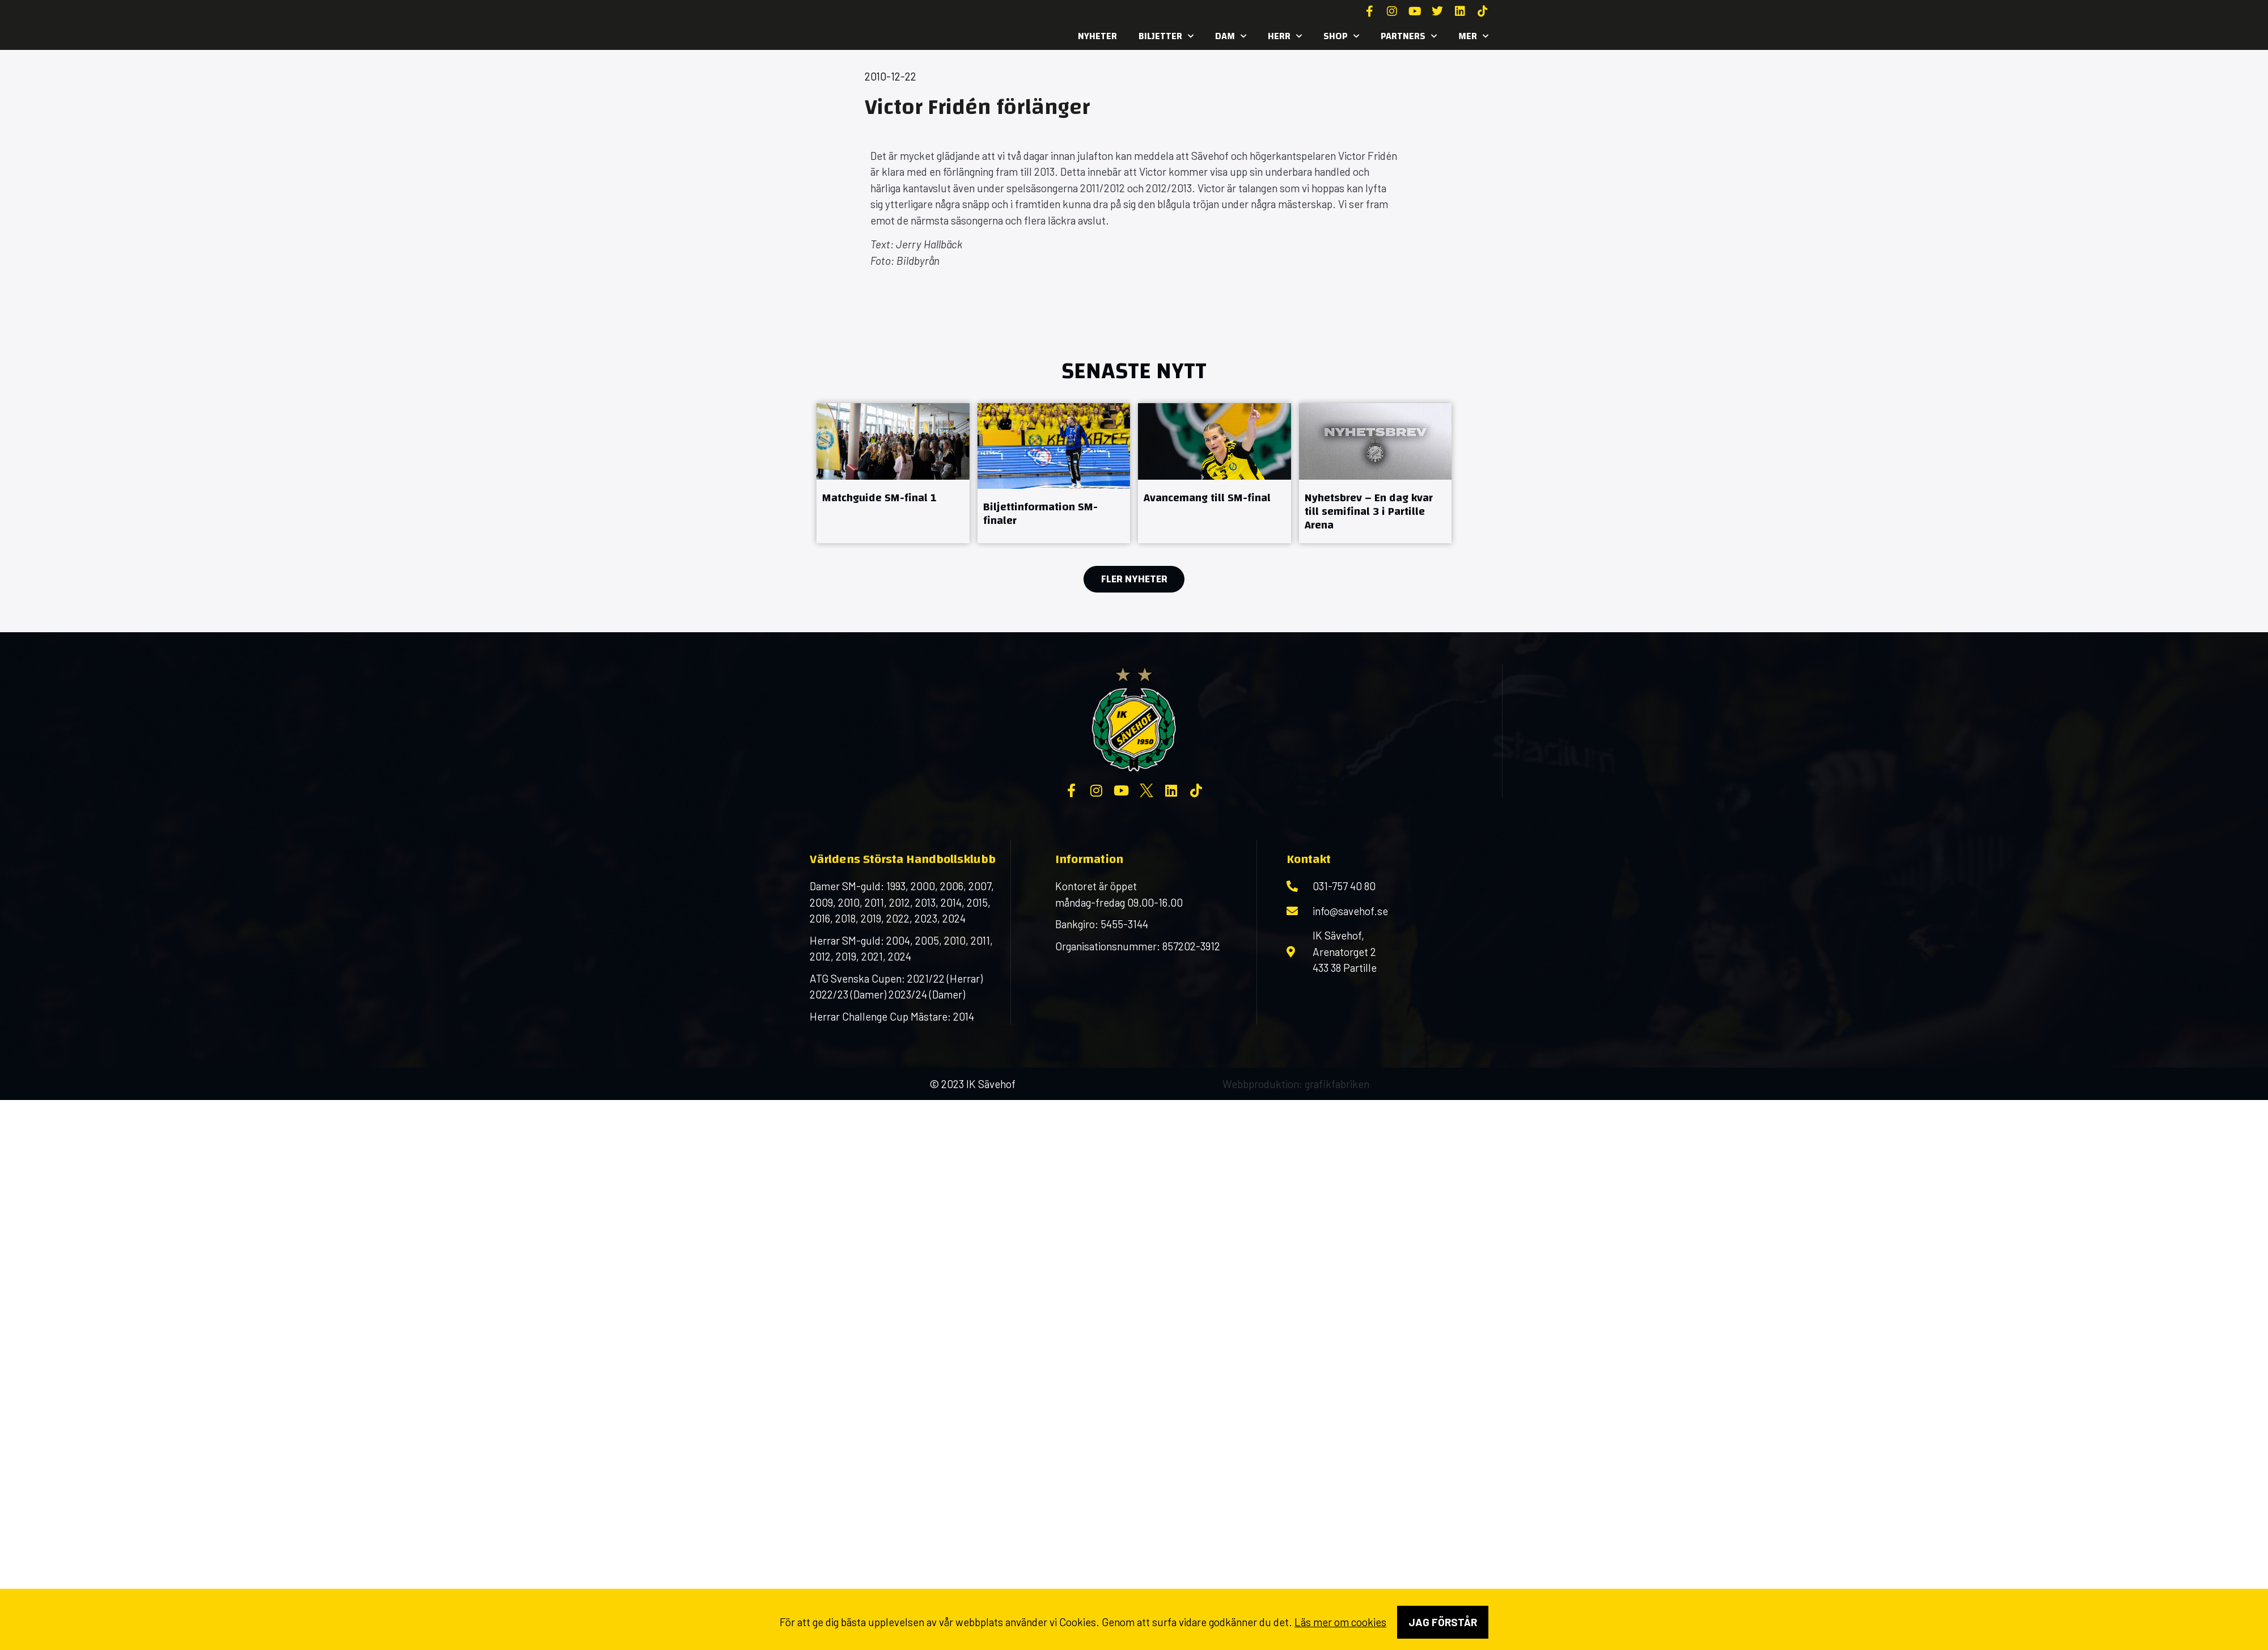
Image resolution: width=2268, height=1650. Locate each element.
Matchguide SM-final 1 (879, 497)
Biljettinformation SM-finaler (1040, 513)
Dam (1230, 36)
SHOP (1341, 36)
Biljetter (1166, 36)
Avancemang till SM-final (1207, 497)
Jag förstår (1442, 1621)
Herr (1285, 36)
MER (1473, 36)
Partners (1409, 36)
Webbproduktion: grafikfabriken (1295, 1083)
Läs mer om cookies (1340, 1621)
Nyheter (1097, 36)
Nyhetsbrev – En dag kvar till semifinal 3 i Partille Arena (1369, 511)
